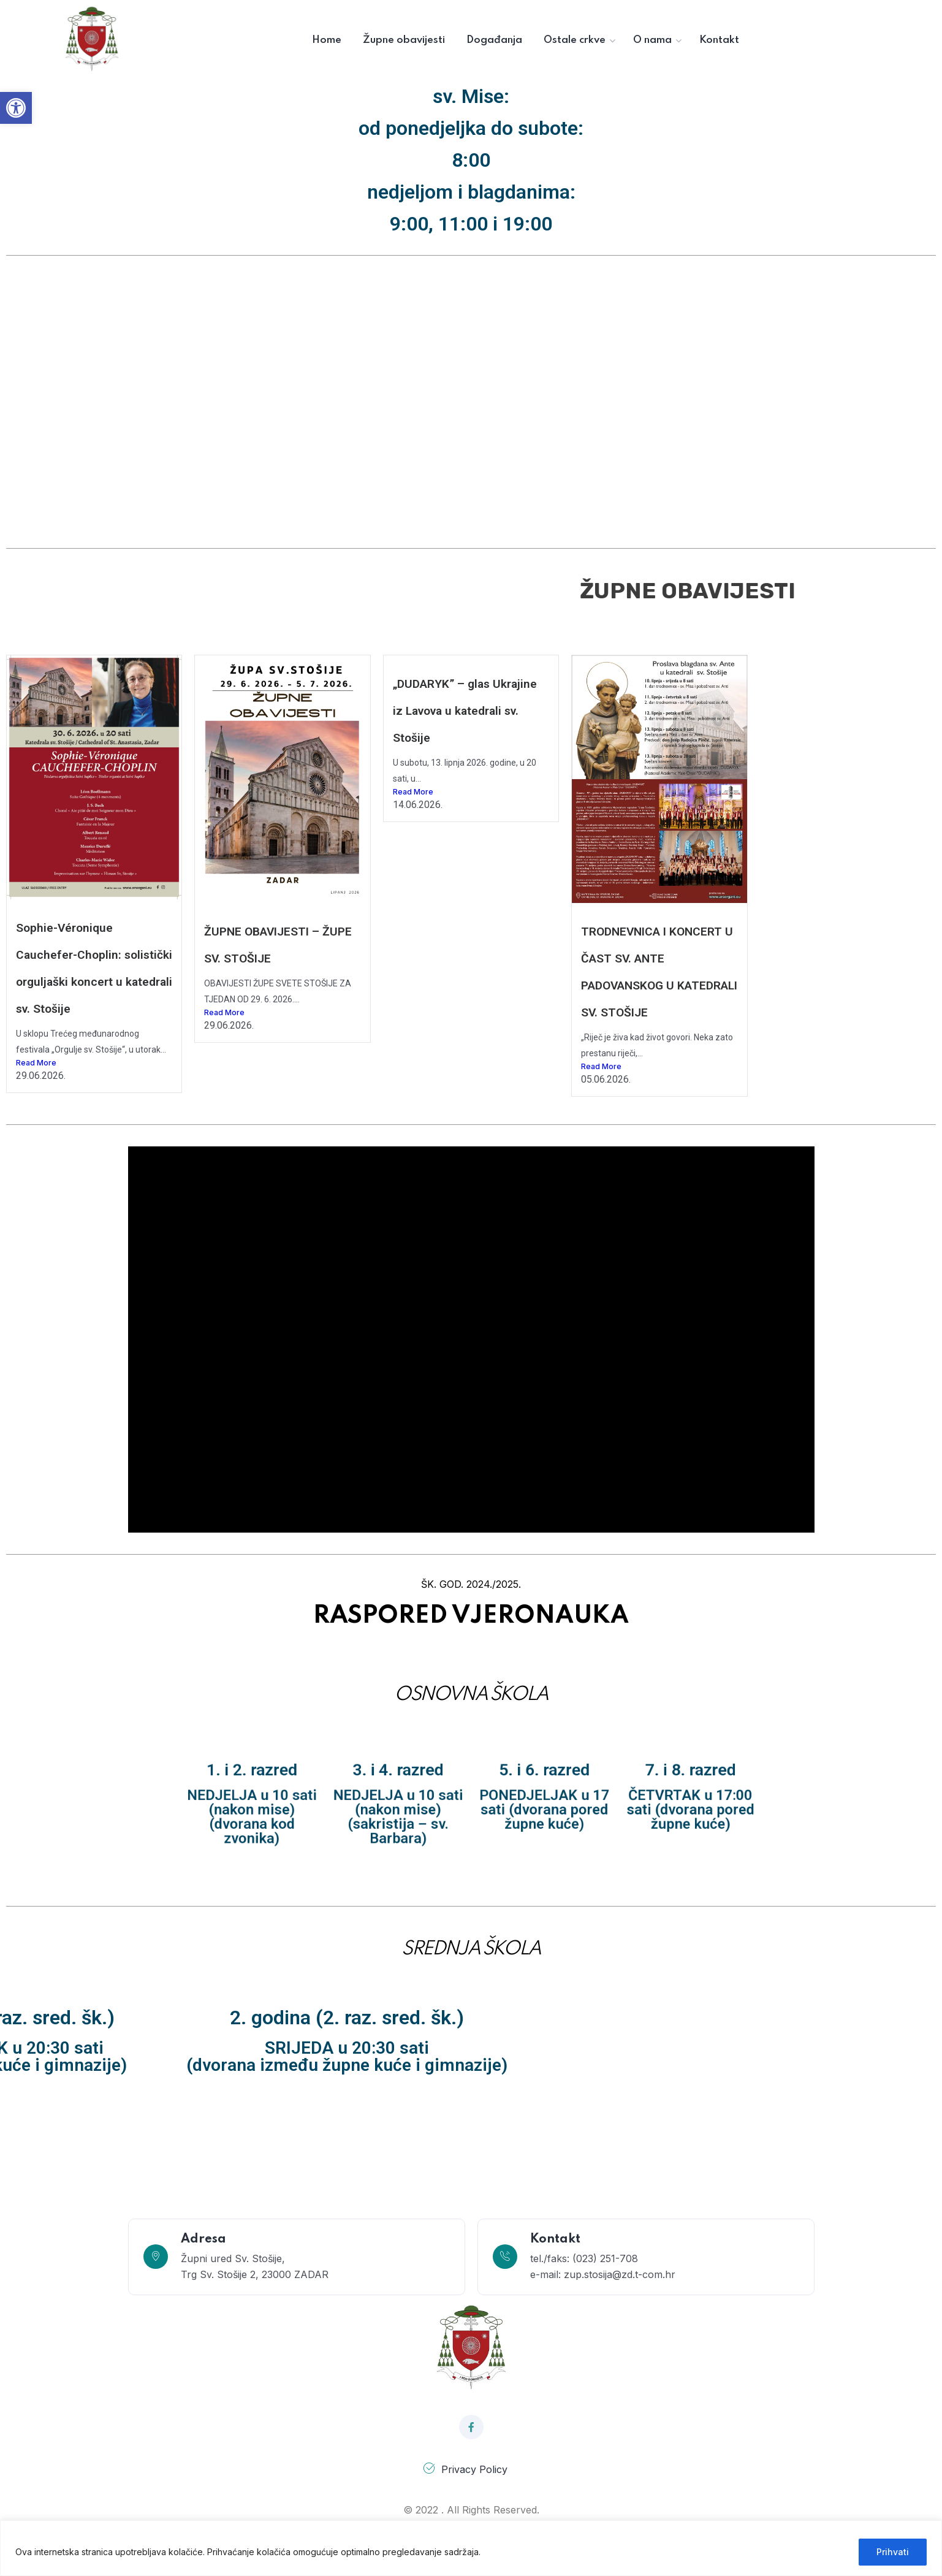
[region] (471, 2548)
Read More (36, 1062)
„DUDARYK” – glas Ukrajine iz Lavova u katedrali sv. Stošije (465, 711)
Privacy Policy (474, 2469)
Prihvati (892, 2552)
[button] (16, 108)
